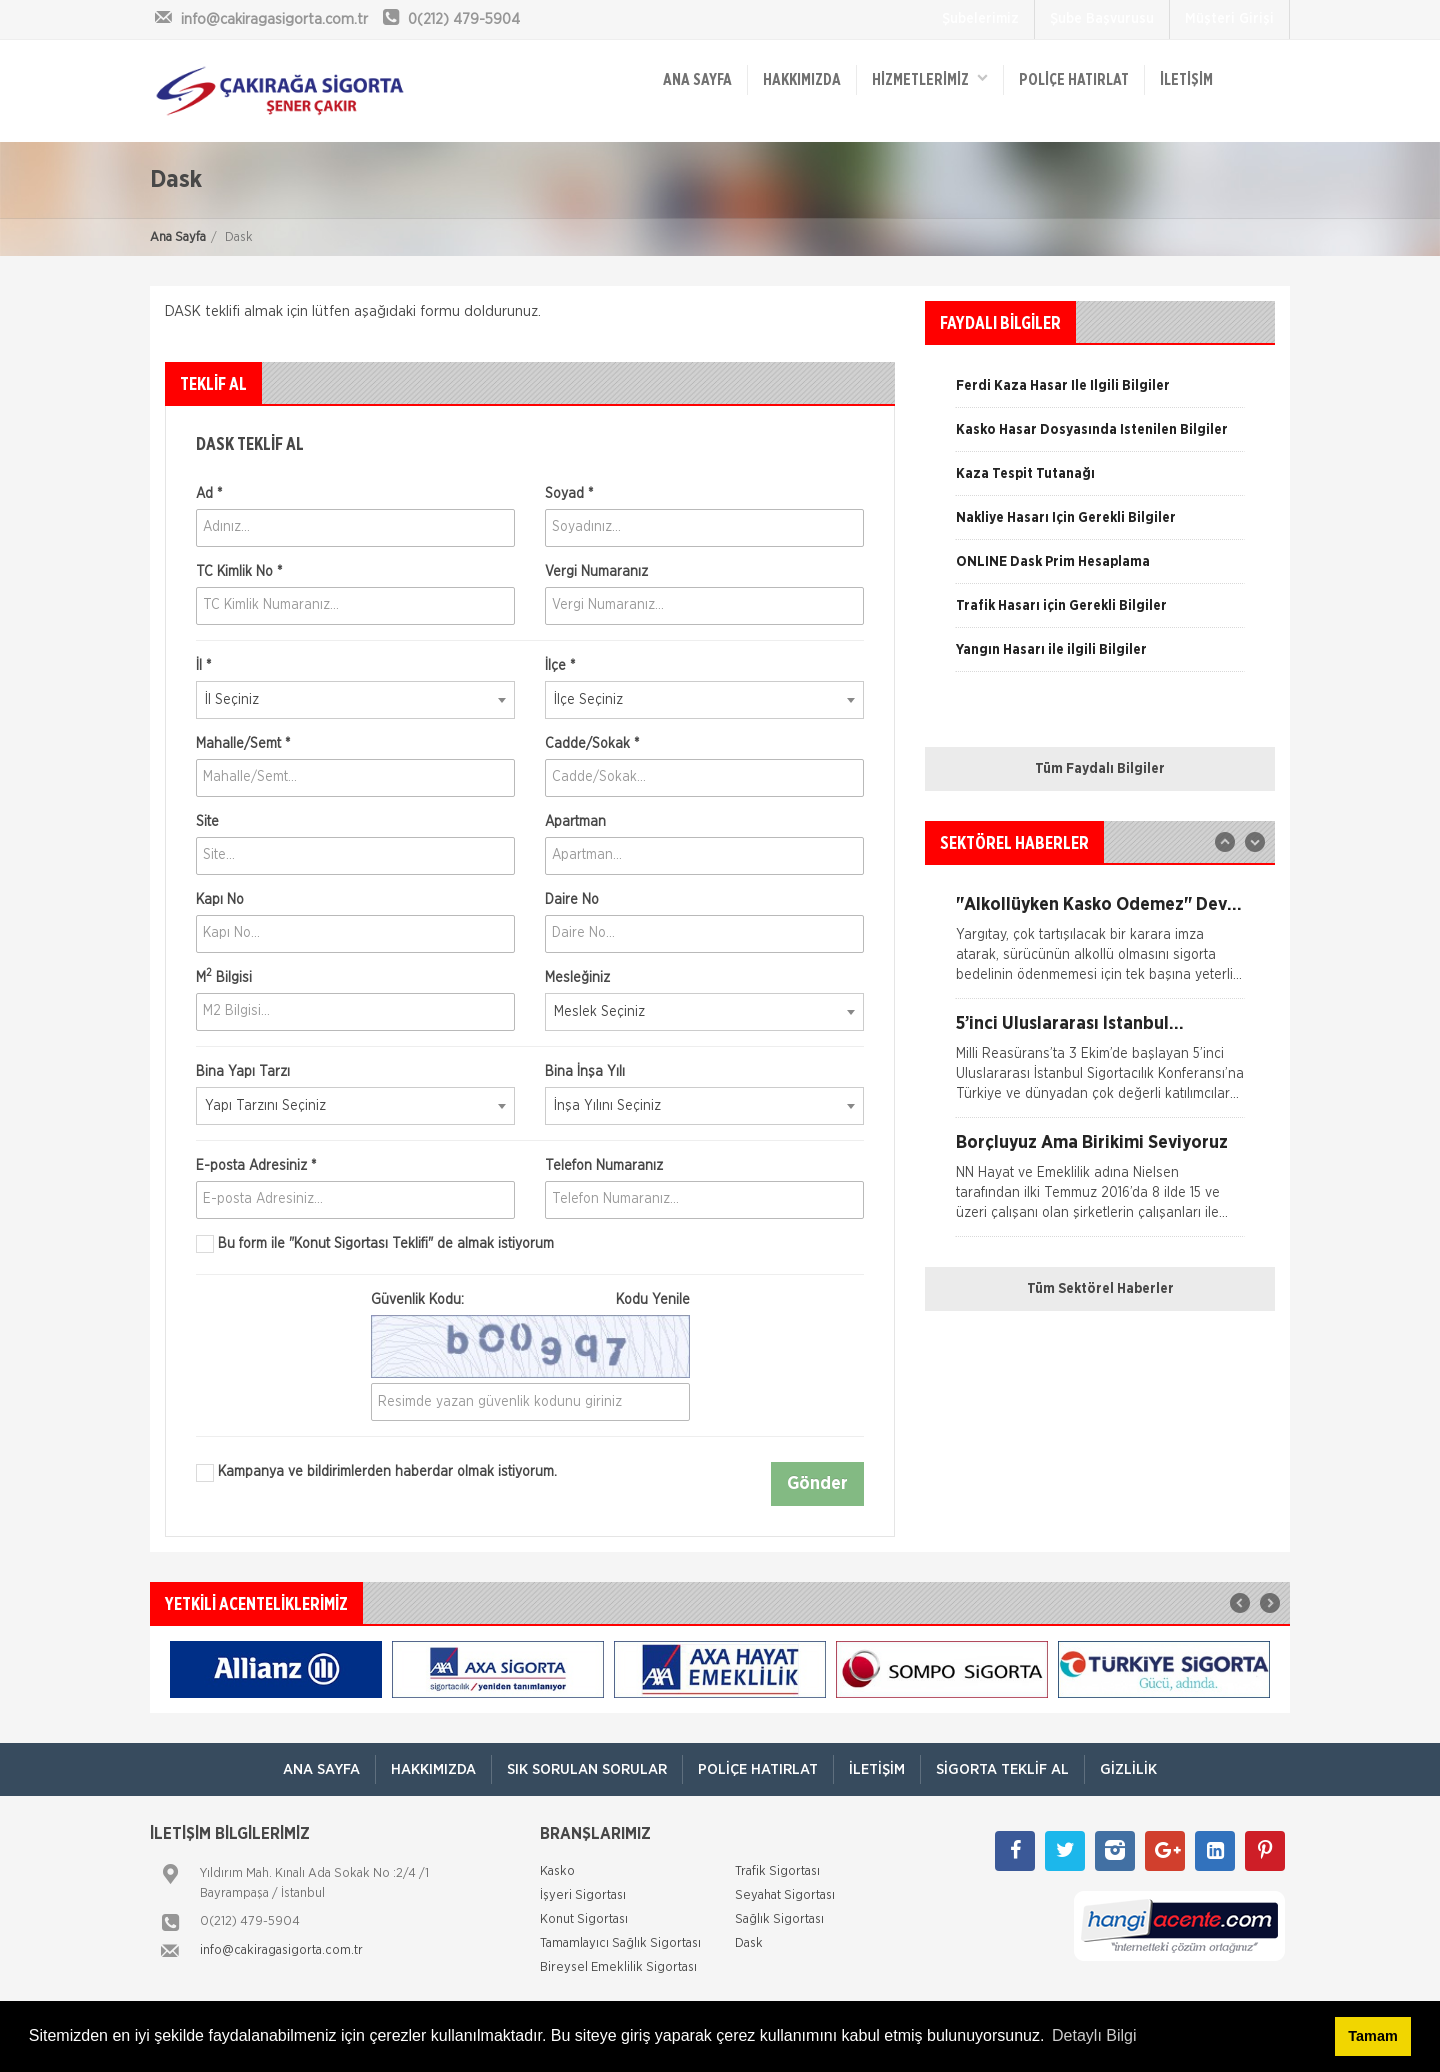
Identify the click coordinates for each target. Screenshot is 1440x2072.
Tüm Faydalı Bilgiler (1100, 769)
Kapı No (220, 900)
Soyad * (569, 494)
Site (207, 822)
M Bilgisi (224, 976)
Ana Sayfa (178, 237)
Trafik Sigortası (777, 1871)
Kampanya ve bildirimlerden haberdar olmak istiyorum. (376, 1473)
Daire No (572, 900)
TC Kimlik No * (239, 572)
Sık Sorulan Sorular (587, 1769)
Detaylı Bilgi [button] (1094, 2035)
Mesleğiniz (577, 978)
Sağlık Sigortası (779, 1919)
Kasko (557, 1871)
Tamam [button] (1372, 2036)
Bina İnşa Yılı (585, 1072)
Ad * (209, 494)
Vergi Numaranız (596, 572)
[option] (1100, 525)
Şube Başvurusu (1102, 19)
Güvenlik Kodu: (530, 1300)
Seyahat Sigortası (785, 1895)
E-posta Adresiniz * (256, 1166)
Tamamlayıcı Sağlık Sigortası (620, 1943)
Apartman (575, 822)
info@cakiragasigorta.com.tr (281, 1950)
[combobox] (355, 700)
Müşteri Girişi (1229, 19)
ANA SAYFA (697, 80)
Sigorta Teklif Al (1002, 1769)
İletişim (1186, 80)
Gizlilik (1128, 1769)
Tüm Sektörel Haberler (1100, 1289)
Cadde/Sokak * (592, 744)
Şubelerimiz (980, 19)
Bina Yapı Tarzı (243, 1072)
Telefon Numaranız (604, 1166)
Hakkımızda (802, 80)
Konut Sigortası (584, 1919)
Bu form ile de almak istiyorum (375, 1244)
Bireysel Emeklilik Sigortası (618, 1967)
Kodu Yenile (653, 1300)
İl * (203, 666)
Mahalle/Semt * (243, 744)
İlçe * (560, 666)
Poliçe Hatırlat (1074, 80)
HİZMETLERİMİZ (930, 78)
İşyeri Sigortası (583, 1895)
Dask (749, 1943)
